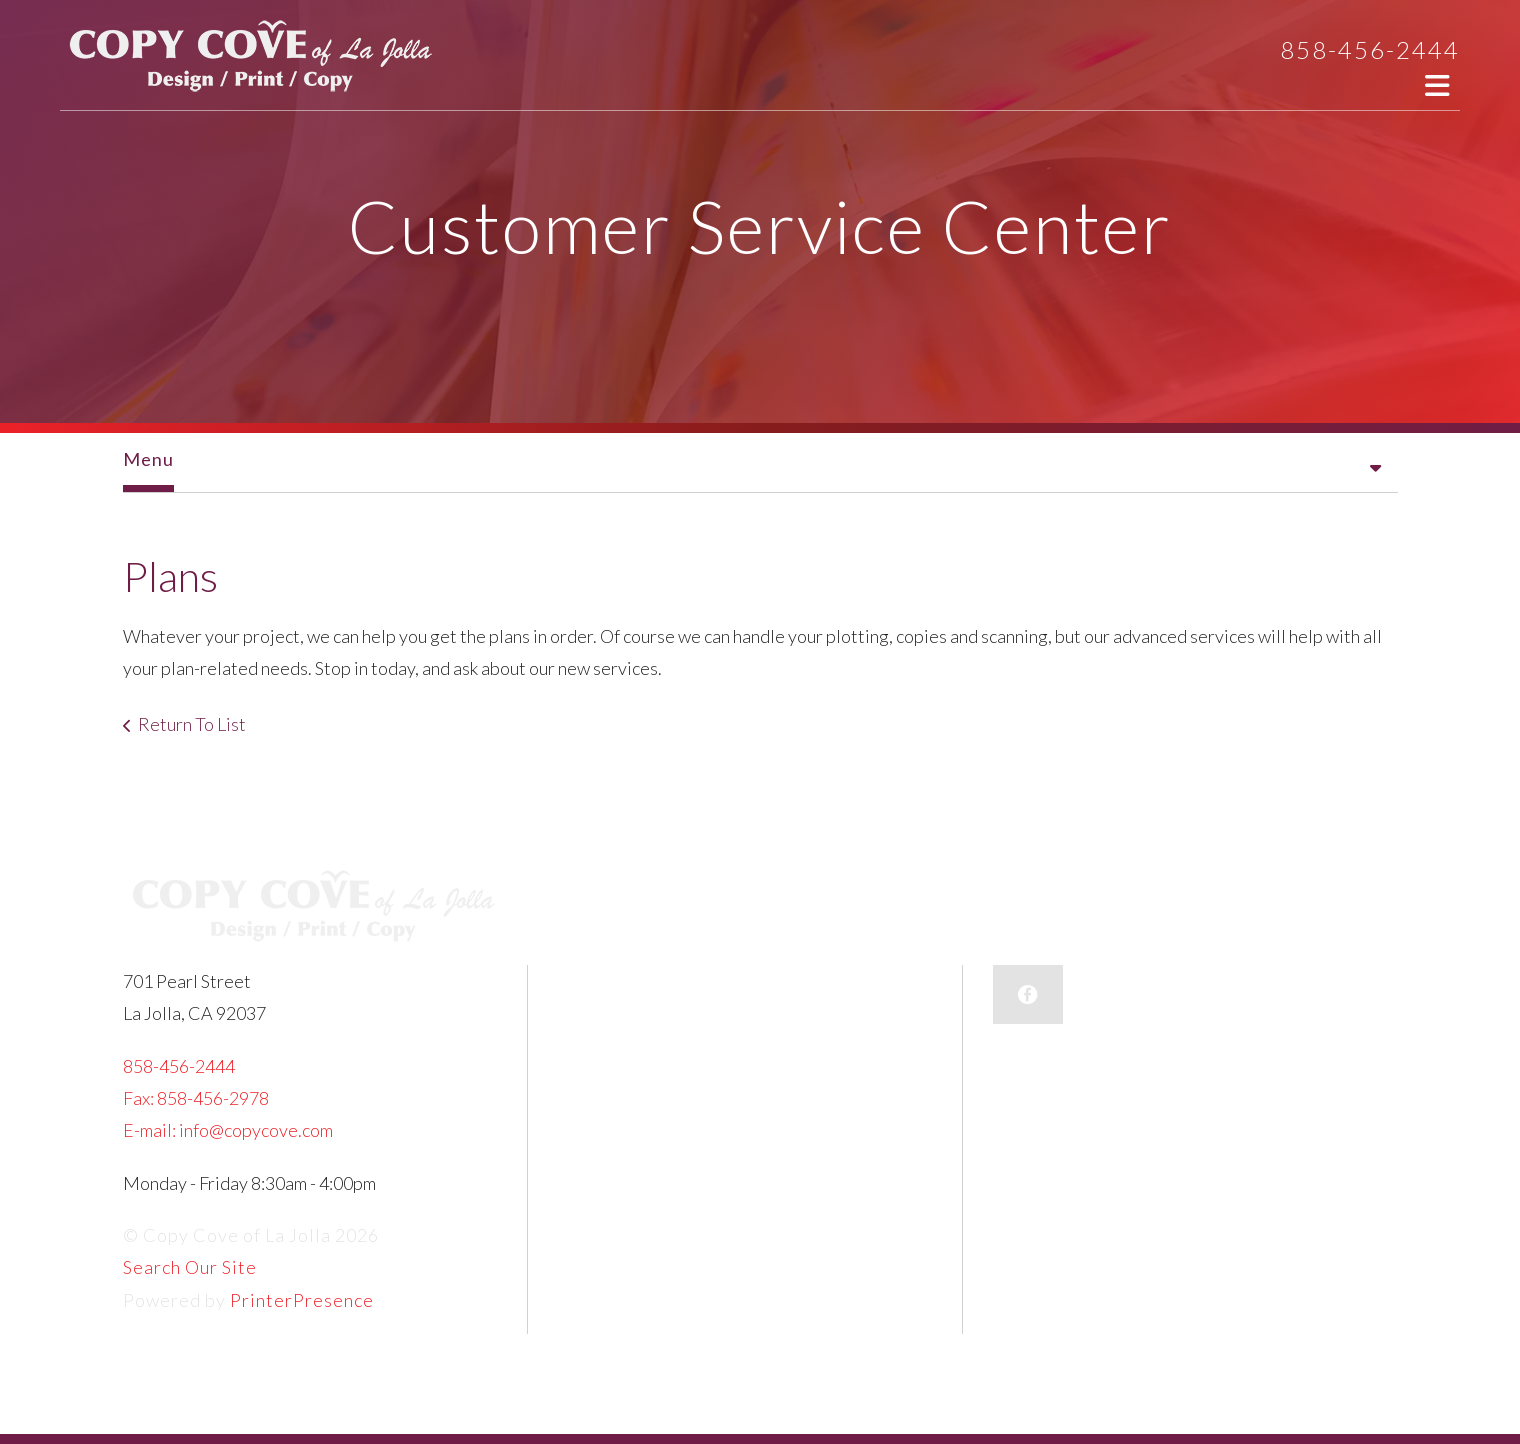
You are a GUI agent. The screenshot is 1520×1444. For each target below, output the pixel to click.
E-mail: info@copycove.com (228, 1130)
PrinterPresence (302, 1300)
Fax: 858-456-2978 (196, 1098)
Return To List (192, 724)
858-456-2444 (1370, 49)
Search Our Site (190, 1267)
